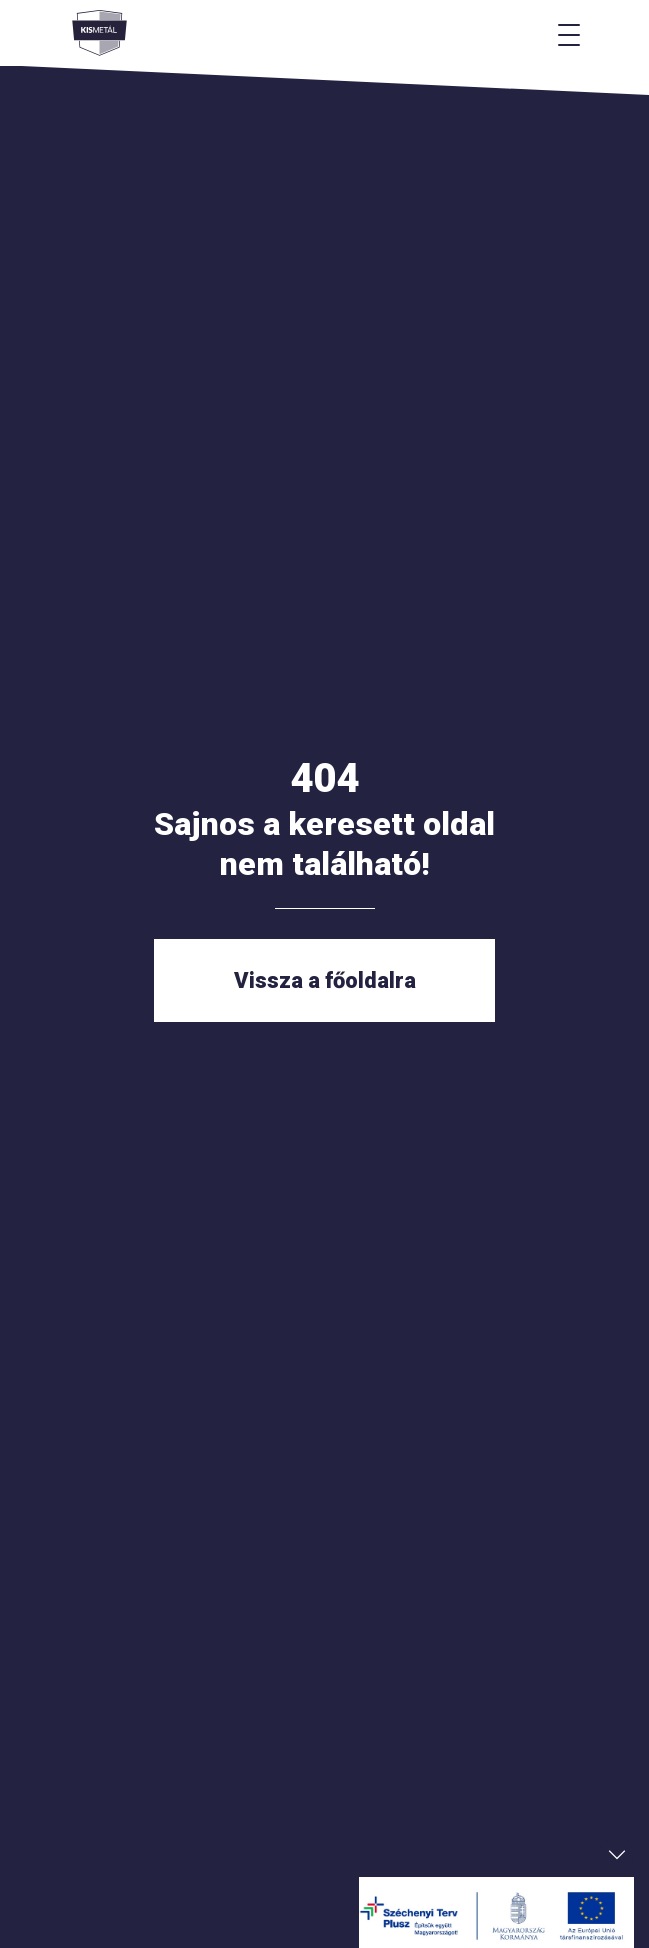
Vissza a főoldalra (325, 980)
